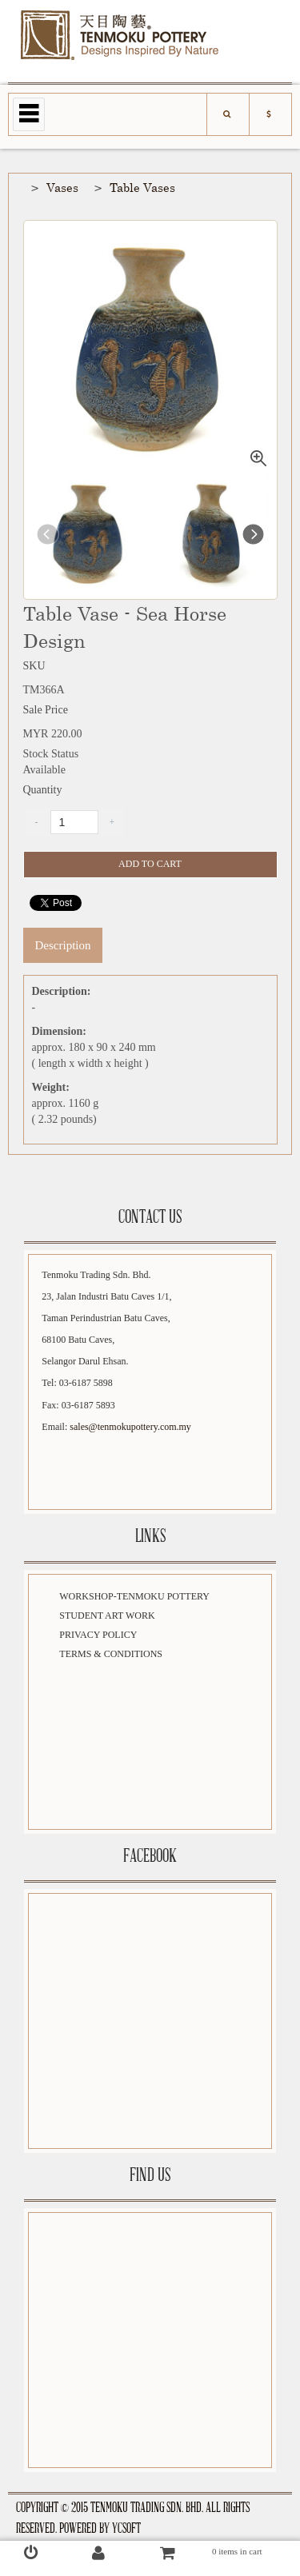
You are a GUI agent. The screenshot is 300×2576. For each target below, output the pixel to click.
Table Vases (142, 187)
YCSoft (126, 2529)
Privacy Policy (98, 1634)
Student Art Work (106, 1615)
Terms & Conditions (110, 1653)
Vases (62, 187)
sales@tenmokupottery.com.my (130, 1426)
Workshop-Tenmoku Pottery (134, 1596)
